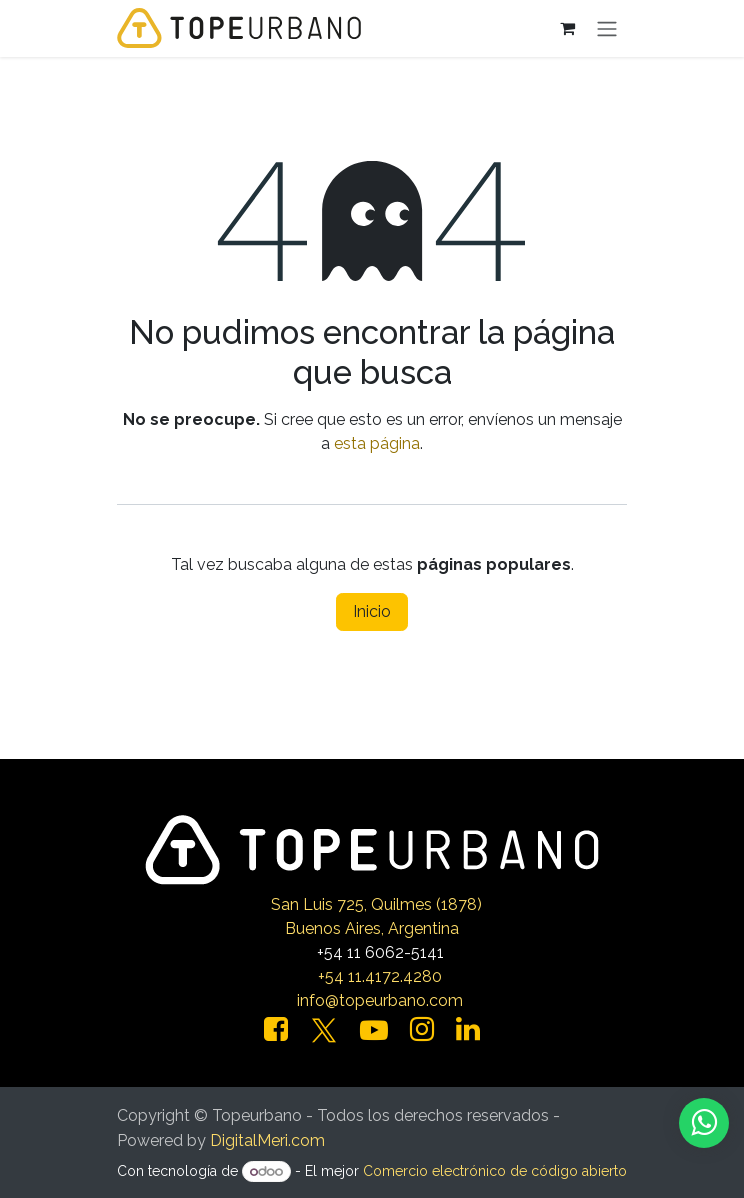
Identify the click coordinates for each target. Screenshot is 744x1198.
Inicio (372, 611)
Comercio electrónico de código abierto (495, 1171)
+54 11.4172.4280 (380, 976)
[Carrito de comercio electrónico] (567, 28)
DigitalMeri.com (267, 1140)
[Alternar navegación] (607, 28)
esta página (377, 443)
